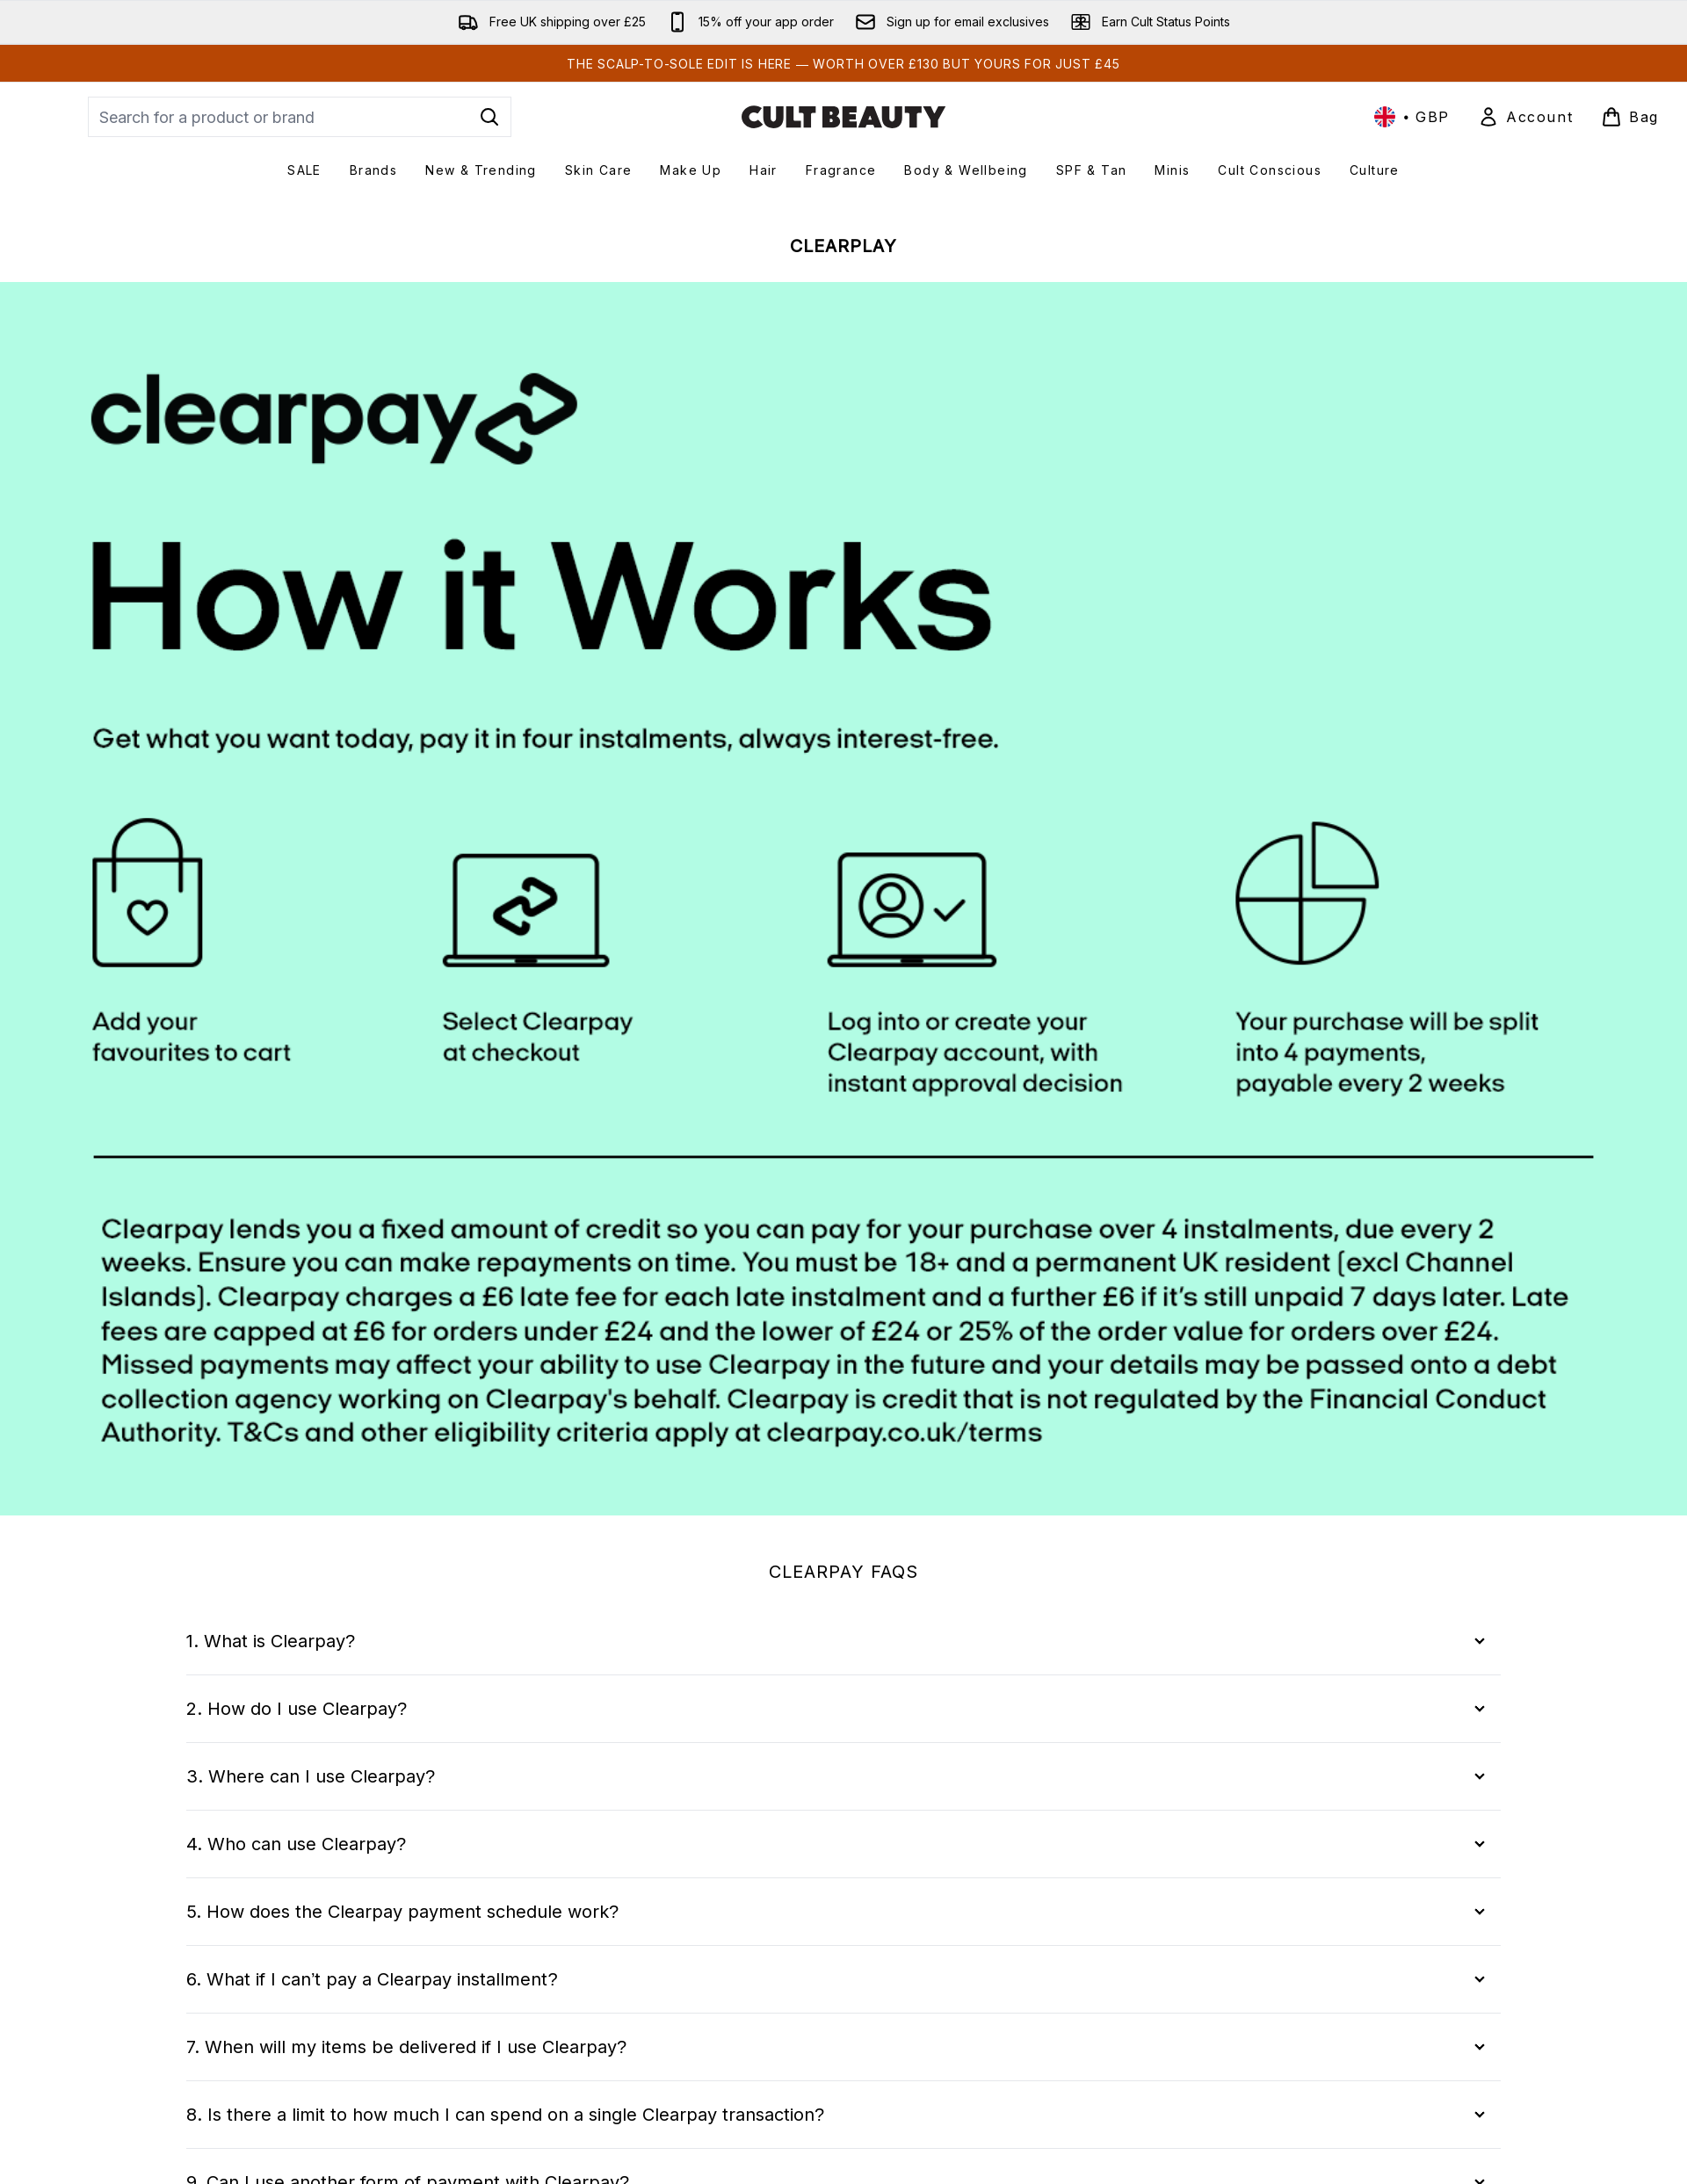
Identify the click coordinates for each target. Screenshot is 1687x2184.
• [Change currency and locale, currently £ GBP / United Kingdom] (1412, 116)
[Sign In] (1525, 116)
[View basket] (1630, 116)
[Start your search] (299, 117)
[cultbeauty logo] (843, 116)
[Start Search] (489, 117)
